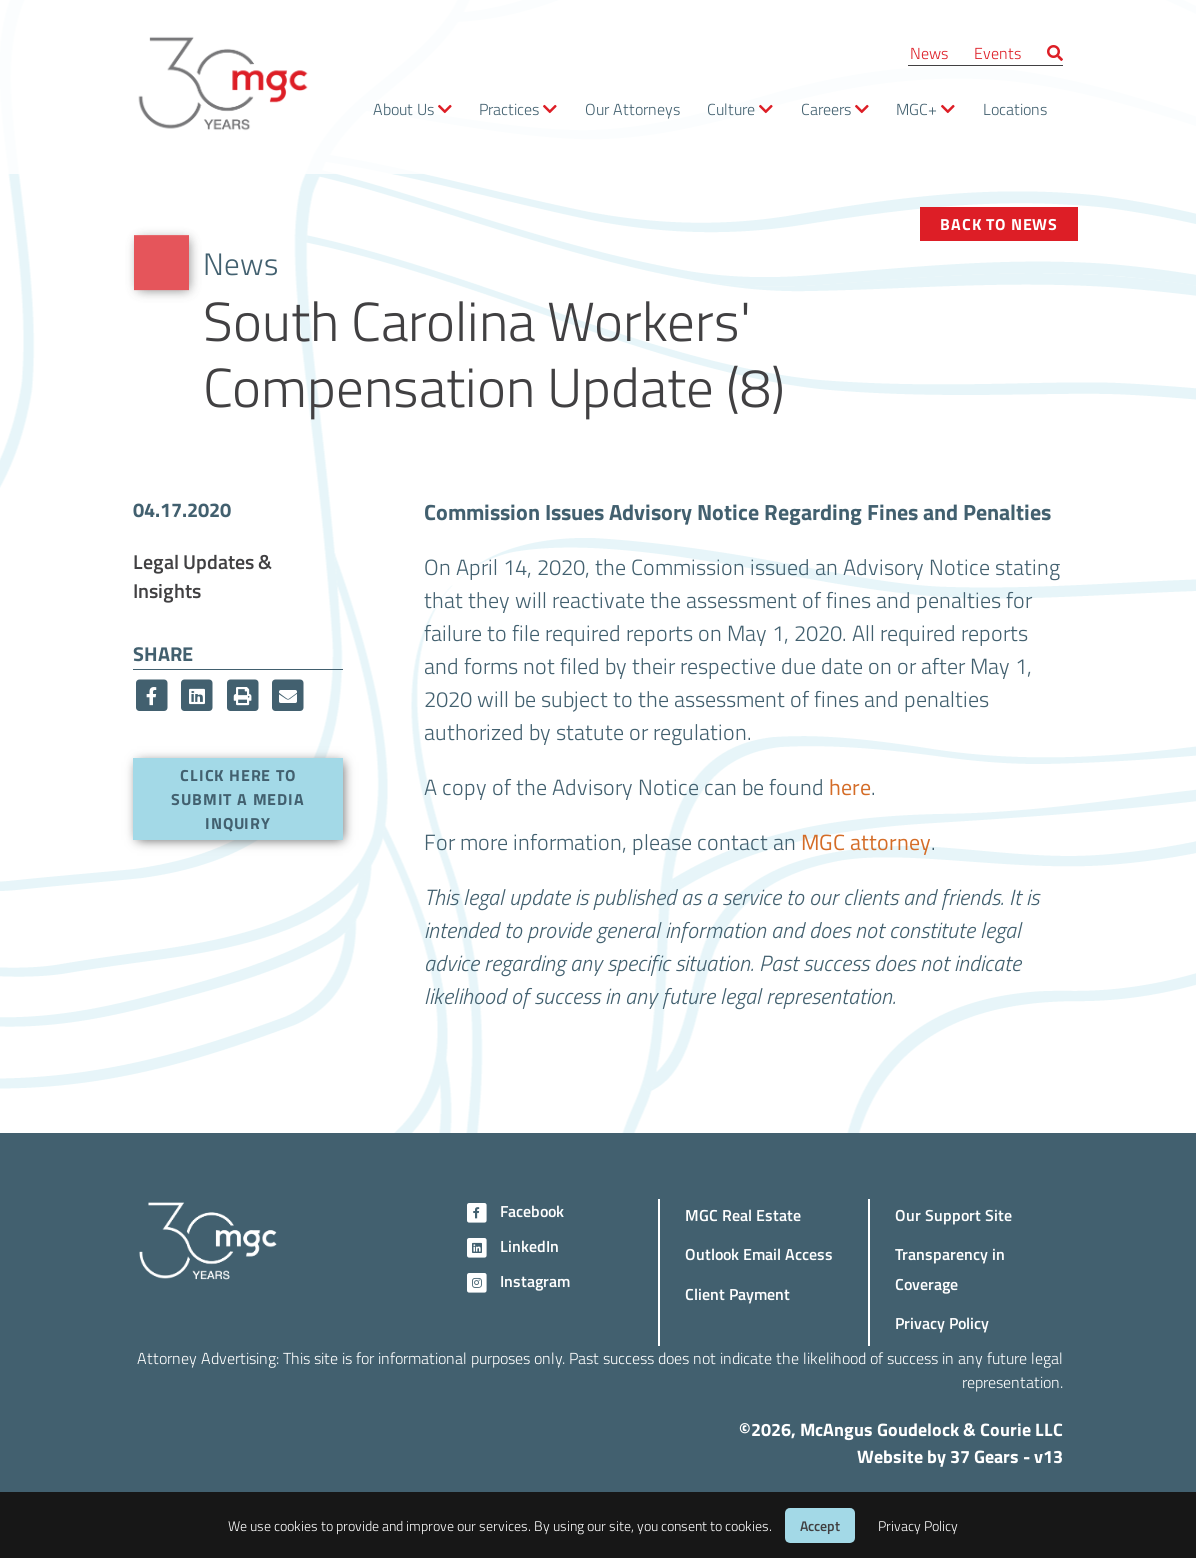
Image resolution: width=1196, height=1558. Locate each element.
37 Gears (984, 1456)
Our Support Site (953, 1214)
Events (997, 52)
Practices (509, 108)
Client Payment (737, 1293)
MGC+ (916, 108)
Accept (820, 1525)
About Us (403, 108)
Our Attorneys (632, 108)
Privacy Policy (942, 1322)
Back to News (999, 223)
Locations (1015, 108)
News (929, 52)
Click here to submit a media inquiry (237, 798)
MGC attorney (866, 841)
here (850, 786)
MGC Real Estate (743, 1214)
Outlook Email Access (759, 1253)
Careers (826, 108)
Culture (731, 108)
